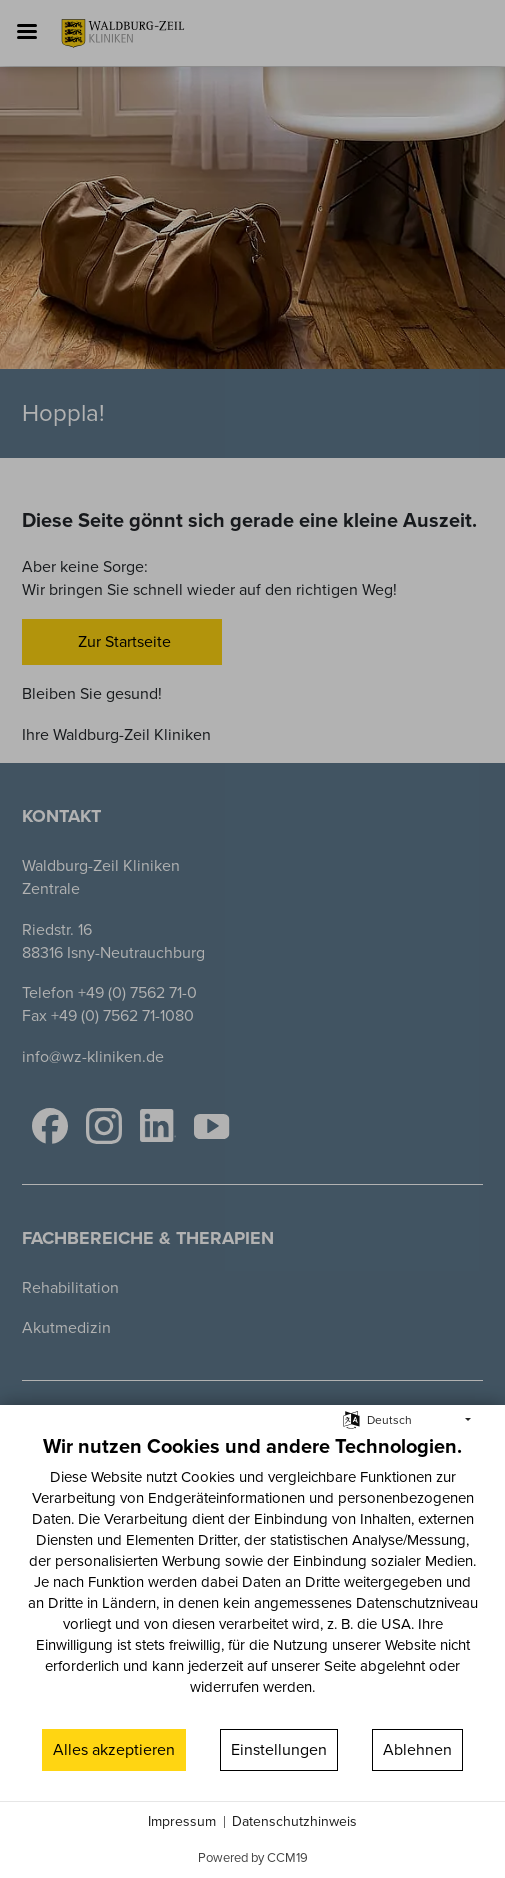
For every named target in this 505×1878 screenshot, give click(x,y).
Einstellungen (279, 1749)
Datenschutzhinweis (294, 1822)
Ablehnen (417, 1749)
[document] (252, 1579)
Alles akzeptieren (114, 1749)
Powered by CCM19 (253, 1857)
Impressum (182, 1822)
